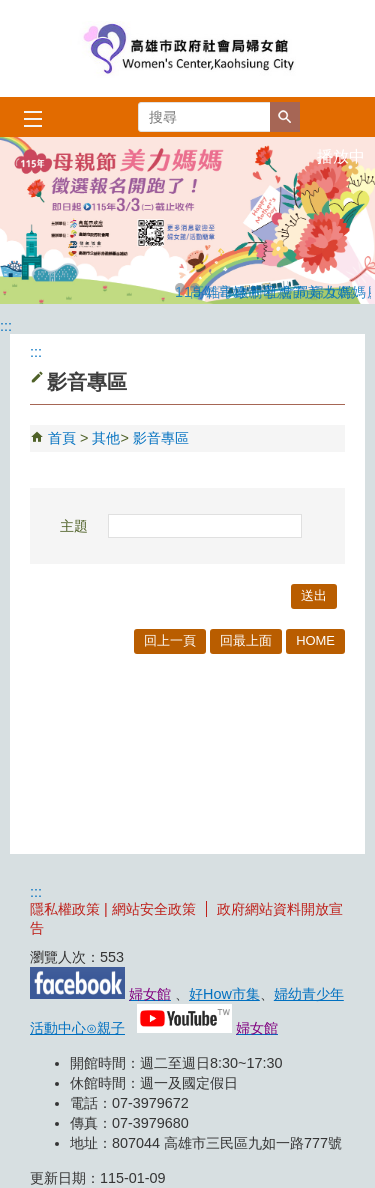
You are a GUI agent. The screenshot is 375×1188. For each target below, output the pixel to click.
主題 (74, 526)
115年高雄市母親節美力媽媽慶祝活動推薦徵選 (180, 288)
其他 (106, 438)
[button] (285, 117)
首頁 (62, 438)
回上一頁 (170, 640)
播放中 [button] (341, 156)
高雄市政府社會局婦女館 (188, 48)
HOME (315, 640)
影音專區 (161, 438)
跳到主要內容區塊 (10, 10)
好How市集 (224, 994)
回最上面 (246, 640)
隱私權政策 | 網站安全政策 (113, 909)
